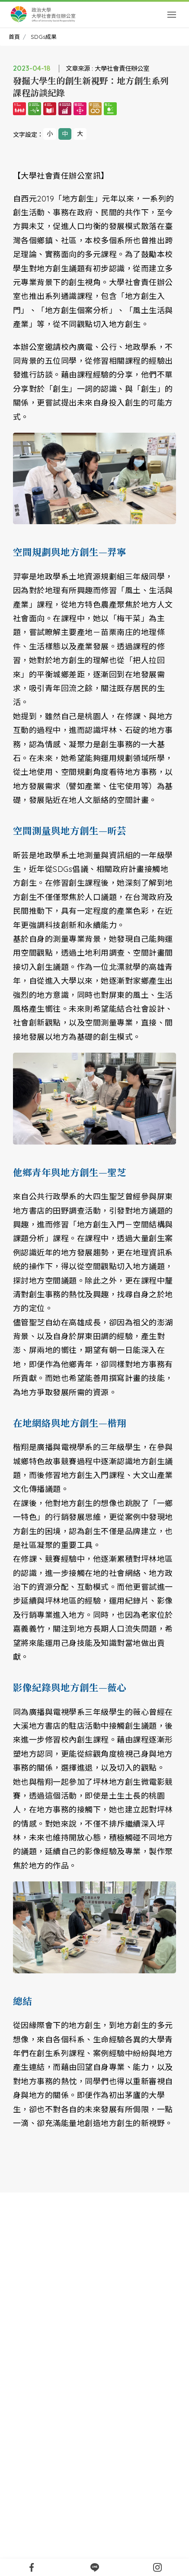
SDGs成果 (44, 36)
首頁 (14, 36)
